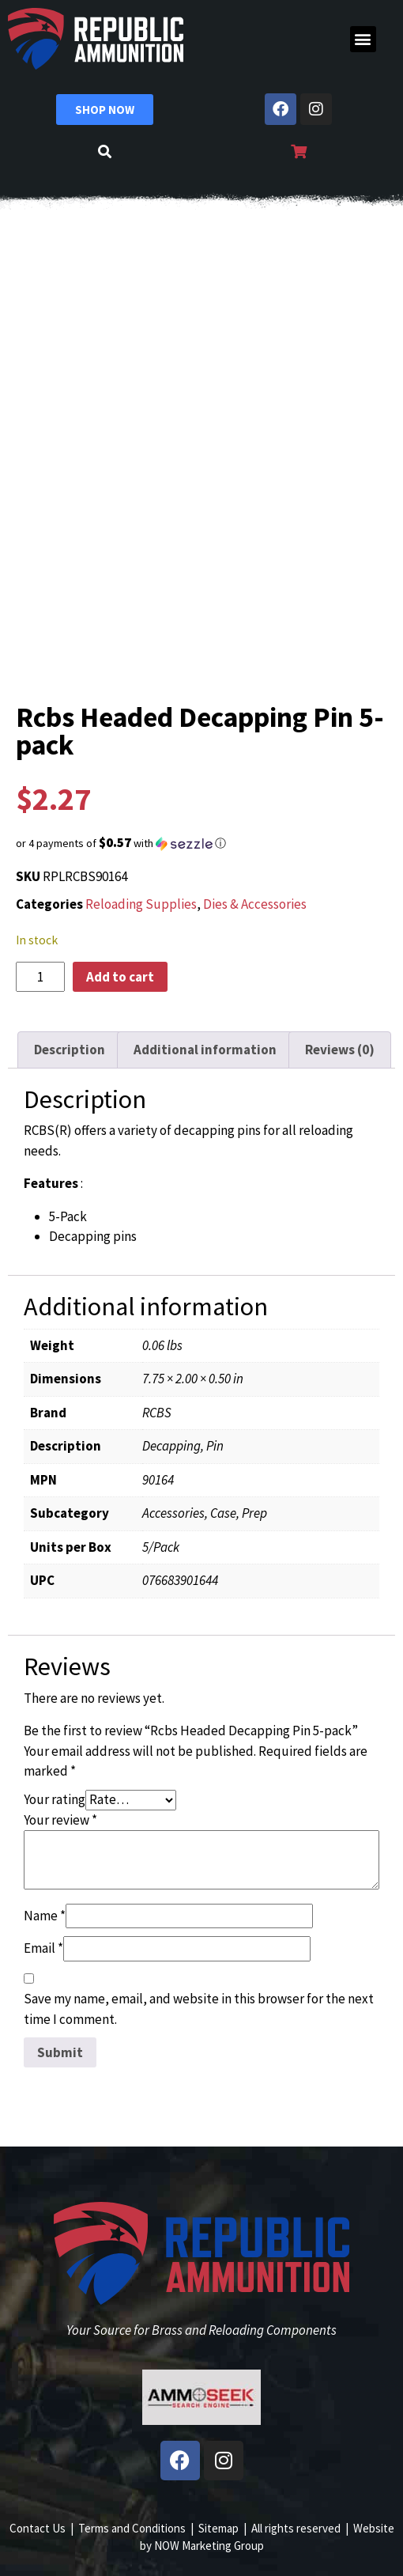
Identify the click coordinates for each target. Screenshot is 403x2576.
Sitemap (218, 2528)
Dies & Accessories (255, 904)
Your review (60, 1820)
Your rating (54, 1799)
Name (45, 1915)
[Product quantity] (40, 977)
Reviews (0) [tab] (340, 1049)
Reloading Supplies (141, 904)
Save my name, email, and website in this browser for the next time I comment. (199, 2009)
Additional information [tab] (205, 1049)
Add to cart (120, 976)
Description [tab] (69, 1049)
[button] (363, 39)
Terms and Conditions (132, 2528)
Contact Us (37, 2528)
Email (43, 1948)
